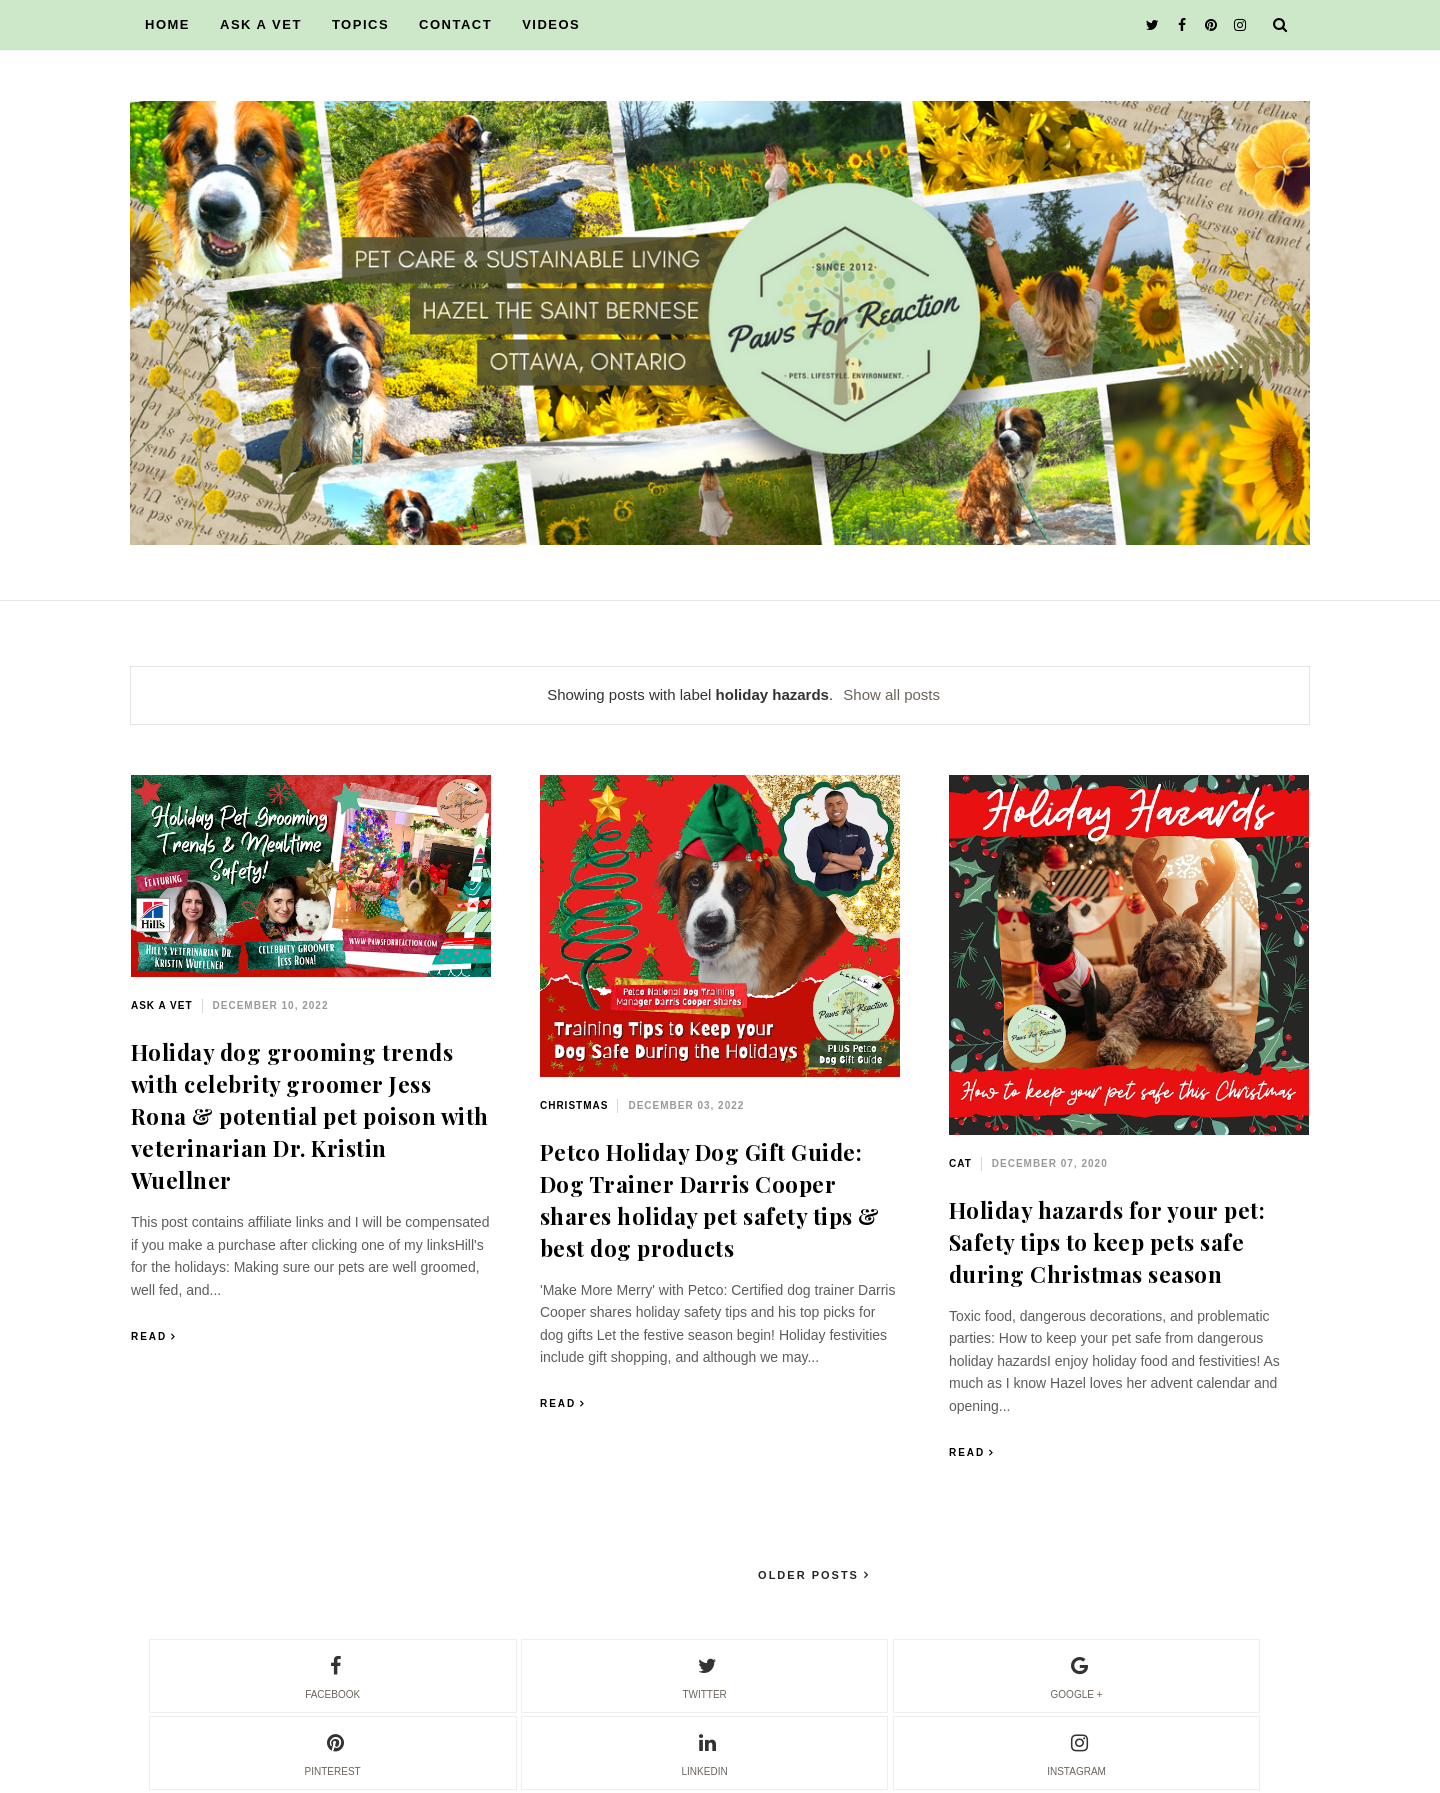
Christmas (574, 1105)
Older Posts (811, 1575)
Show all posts (891, 694)
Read (149, 1336)
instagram (1076, 1752)
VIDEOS (551, 24)
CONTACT (455, 24)
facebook (332, 1675)
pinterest (333, 1752)
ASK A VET (261, 24)
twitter (704, 1675)
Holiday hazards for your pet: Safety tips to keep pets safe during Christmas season (1107, 1242)
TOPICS (360, 24)
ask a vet (162, 1005)
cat (960, 1163)
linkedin (705, 1752)
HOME (167, 24)
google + (1077, 1675)
